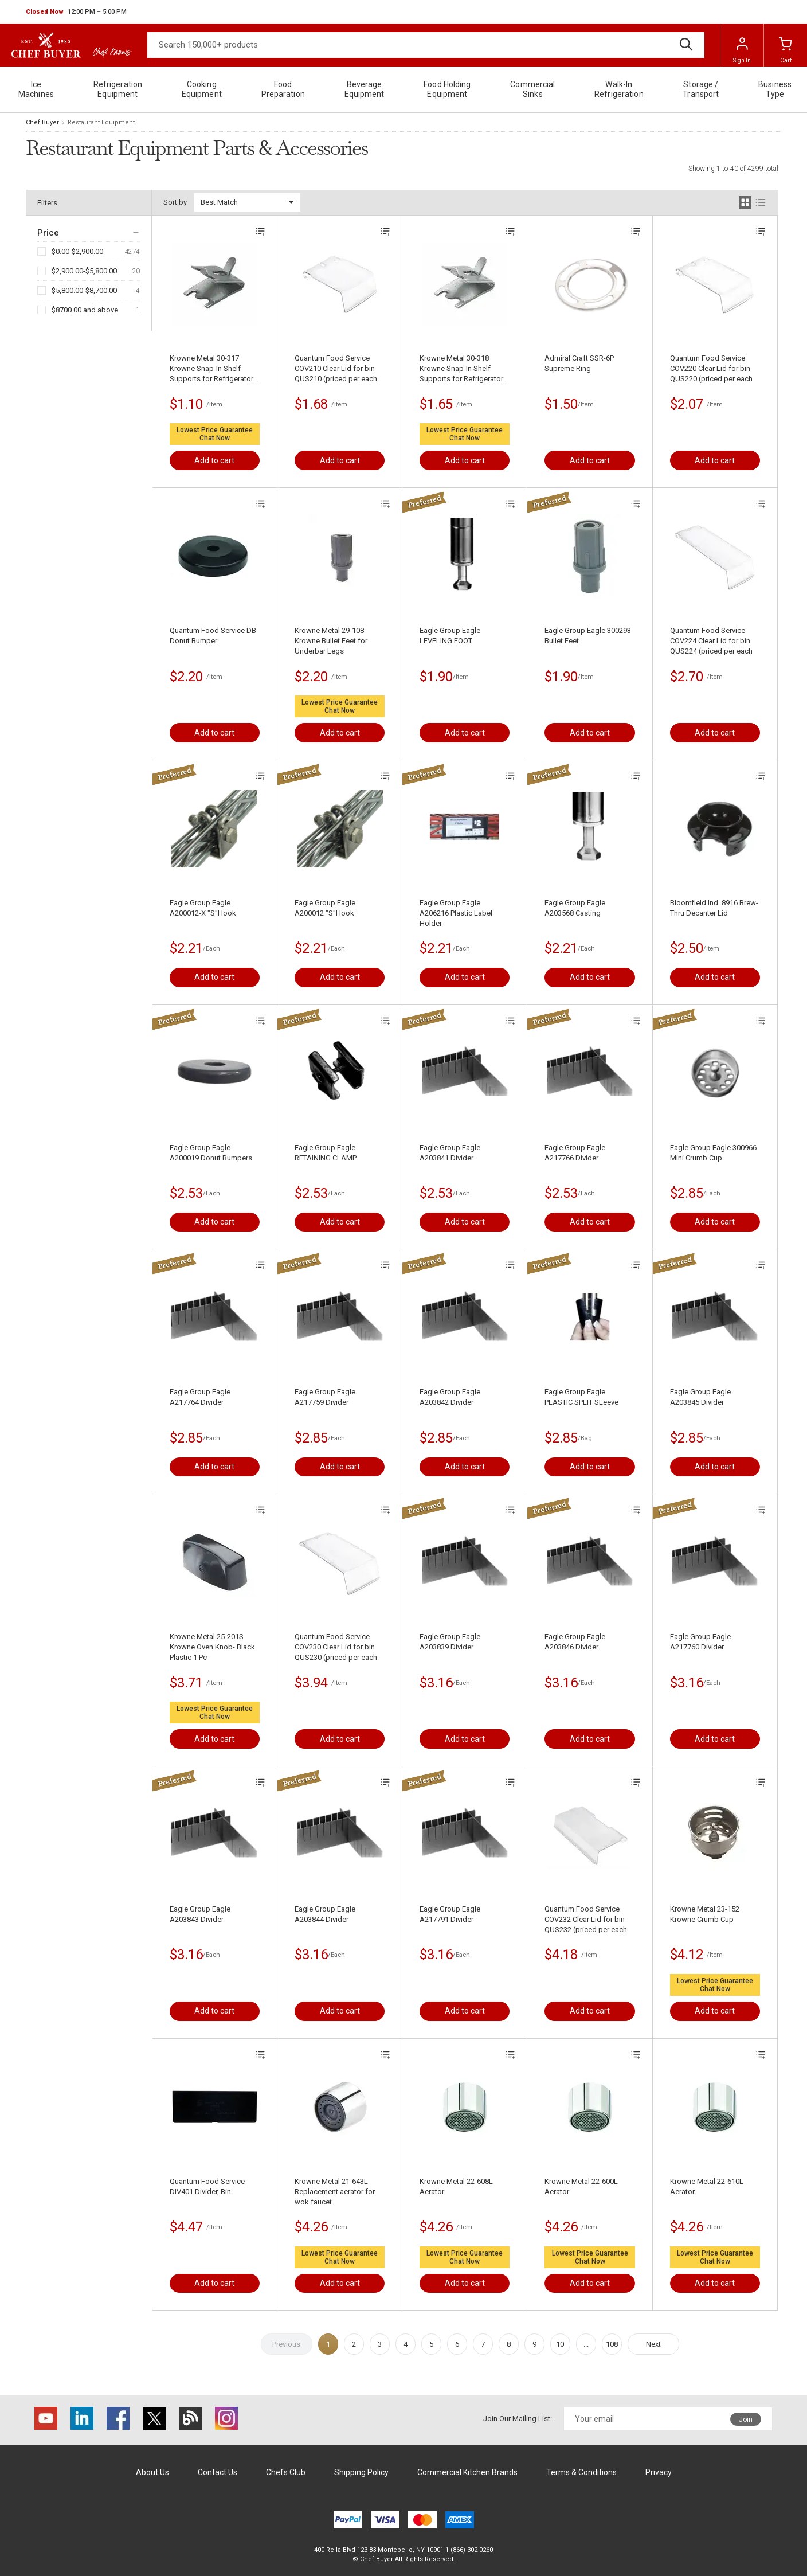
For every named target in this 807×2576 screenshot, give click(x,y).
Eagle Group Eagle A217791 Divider (450, 1914)
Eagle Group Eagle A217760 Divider (700, 1641)
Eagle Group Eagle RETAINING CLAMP (326, 1152)
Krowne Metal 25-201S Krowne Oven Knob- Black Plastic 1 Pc (212, 1647)
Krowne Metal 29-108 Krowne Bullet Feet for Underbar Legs (331, 640)
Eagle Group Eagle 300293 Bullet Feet (587, 635)
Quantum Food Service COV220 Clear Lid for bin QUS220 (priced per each (711, 368)
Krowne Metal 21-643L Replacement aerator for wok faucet (335, 2191)
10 (560, 2344)
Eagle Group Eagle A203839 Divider (450, 1641)
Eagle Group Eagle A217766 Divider (574, 1152)
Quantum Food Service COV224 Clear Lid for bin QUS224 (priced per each (711, 640)
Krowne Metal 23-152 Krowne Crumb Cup (704, 1914)
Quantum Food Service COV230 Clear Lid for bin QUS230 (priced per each (336, 1647)
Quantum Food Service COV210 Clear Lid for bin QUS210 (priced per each (336, 368)
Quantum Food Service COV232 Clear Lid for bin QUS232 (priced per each (585, 1919)
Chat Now (214, 438)
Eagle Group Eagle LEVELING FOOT (450, 635)
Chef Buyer (42, 122)
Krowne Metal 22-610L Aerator (706, 2186)
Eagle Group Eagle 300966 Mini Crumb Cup (713, 1152)
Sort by (175, 202)
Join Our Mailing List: (517, 2418)
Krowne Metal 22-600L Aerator (581, 2186)
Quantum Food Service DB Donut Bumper (213, 635)
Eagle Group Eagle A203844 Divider (325, 1914)
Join (746, 2419)
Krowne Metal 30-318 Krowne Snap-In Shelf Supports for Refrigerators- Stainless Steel (465, 369)
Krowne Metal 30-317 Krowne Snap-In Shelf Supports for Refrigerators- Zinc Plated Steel (215, 369)
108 (612, 2344)
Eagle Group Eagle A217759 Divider (325, 1396)
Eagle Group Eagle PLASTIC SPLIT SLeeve (581, 1396)
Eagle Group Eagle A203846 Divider (574, 1641)
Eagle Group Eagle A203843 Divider (200, 1914)
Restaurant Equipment (101, 122)
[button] (76, 12)
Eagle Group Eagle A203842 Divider (450, 1396)
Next (653, 2344)
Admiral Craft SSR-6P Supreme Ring (579, 363)
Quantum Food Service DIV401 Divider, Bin (207, 2186)
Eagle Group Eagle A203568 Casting (574, 907)
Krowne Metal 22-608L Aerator (456, 2186)
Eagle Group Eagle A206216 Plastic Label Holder (456, 913)
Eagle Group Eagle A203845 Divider (700, 1396)
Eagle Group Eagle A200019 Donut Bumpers (211, 1152)
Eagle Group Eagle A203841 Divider (450, 1152)
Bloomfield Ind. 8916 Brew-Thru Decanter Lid (714, 907)
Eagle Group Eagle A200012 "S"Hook (325, 907)
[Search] (425, 45)
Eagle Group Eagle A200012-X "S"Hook (203, 907)
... (586, 2344)
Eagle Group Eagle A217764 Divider (200, 1396)
